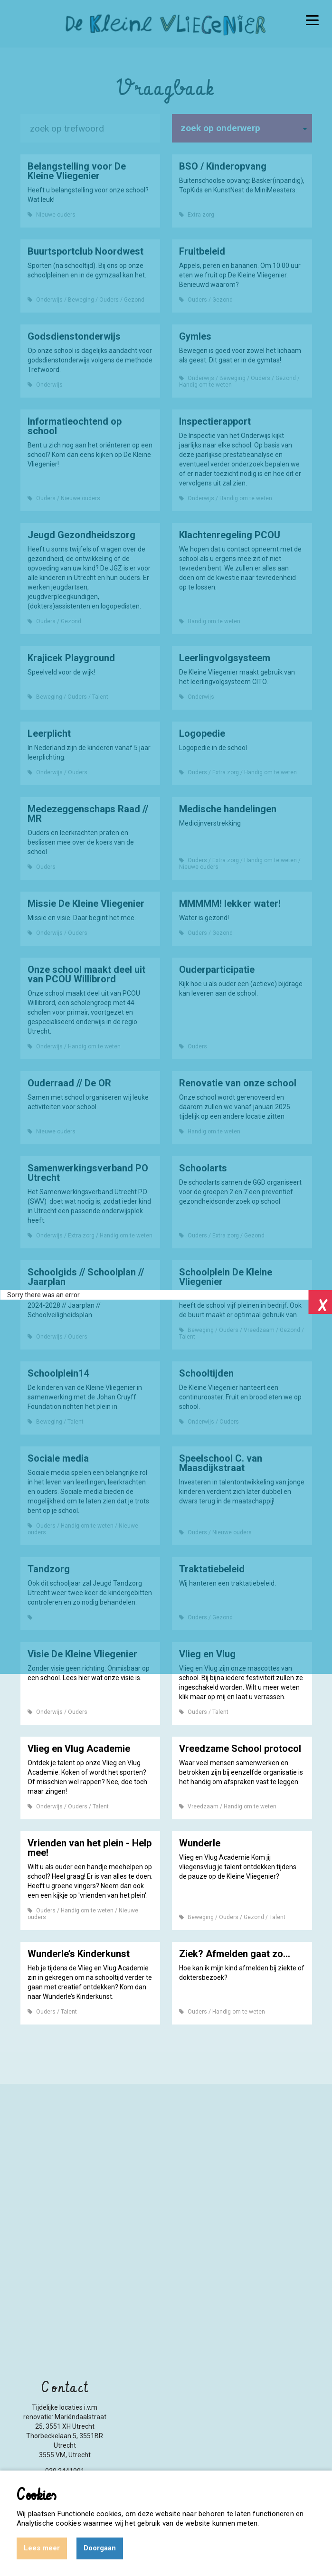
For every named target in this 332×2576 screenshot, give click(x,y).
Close (320, 1302)
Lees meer (42, 2548)
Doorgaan (100, 2548)
